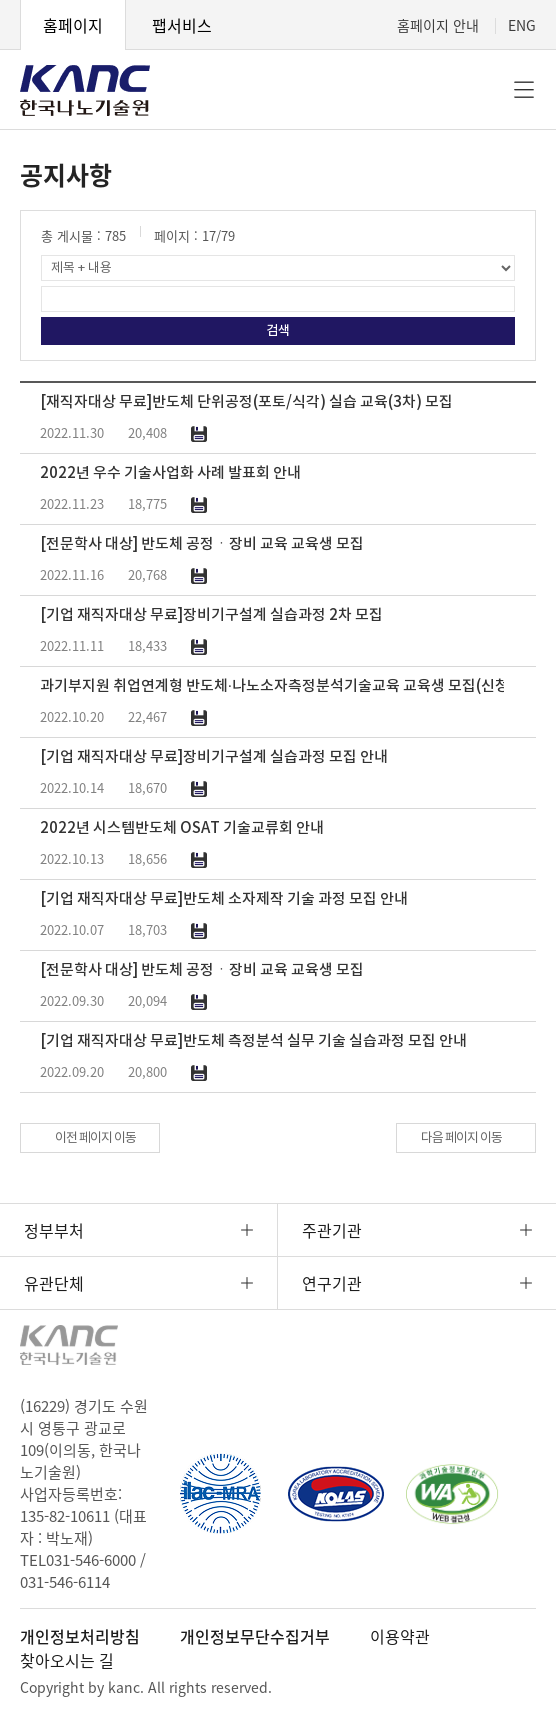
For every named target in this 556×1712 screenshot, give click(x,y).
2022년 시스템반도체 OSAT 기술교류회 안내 (182, 828)
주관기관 (332, 1230)
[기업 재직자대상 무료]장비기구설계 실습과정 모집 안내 (214, 757)
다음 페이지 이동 (461, 1138)
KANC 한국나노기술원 (85, 90)
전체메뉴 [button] (524, 90)
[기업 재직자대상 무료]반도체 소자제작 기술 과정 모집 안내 (224, 899)
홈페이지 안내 (438, 25)
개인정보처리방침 (80, 1636)
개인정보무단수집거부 (255, 1636)
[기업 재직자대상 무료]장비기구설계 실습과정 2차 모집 (211, 615)
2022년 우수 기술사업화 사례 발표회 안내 (170, 473)
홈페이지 (73, 25)
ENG (522, 25)
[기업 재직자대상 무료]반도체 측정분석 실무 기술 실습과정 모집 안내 (253, 1041)
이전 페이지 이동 (95, 1138)
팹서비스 (182, 25)
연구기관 (332, 1283)
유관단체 (54, 1283)
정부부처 (54, 1230)
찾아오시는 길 (67, 1660)
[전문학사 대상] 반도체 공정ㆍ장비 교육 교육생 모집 (202, 544)
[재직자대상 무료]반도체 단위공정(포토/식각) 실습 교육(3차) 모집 (246, 402)
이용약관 (400, 1636)
